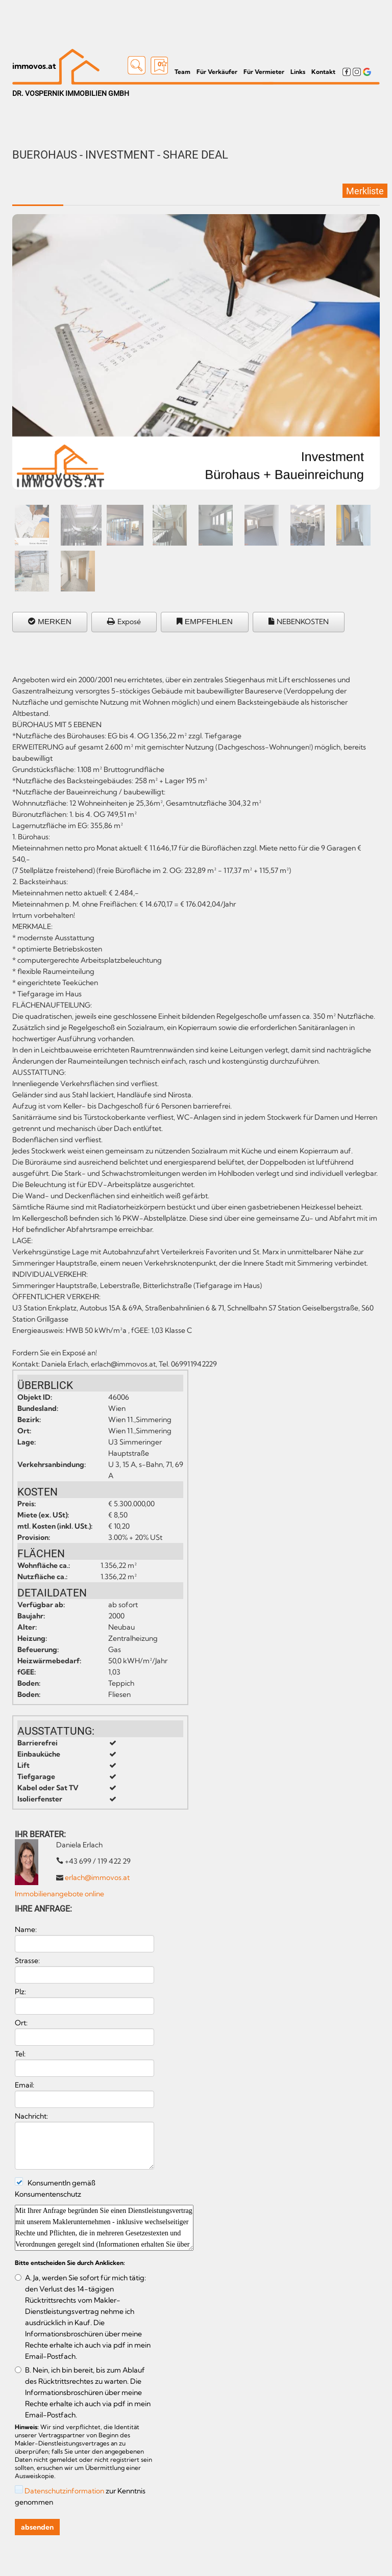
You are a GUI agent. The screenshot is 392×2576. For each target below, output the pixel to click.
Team (182, 71)
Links (297, 71)
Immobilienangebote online (59, 1893)
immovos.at (34, 66)
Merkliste (365, 191)
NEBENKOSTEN (303, 621)
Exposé (129, 621)
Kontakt (323, 71)
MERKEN (54, 621)
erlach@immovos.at (97, 1877)
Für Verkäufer (217, 71)
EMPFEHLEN (209, 621)
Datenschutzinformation (64, 2490)
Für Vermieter (263, 71)
